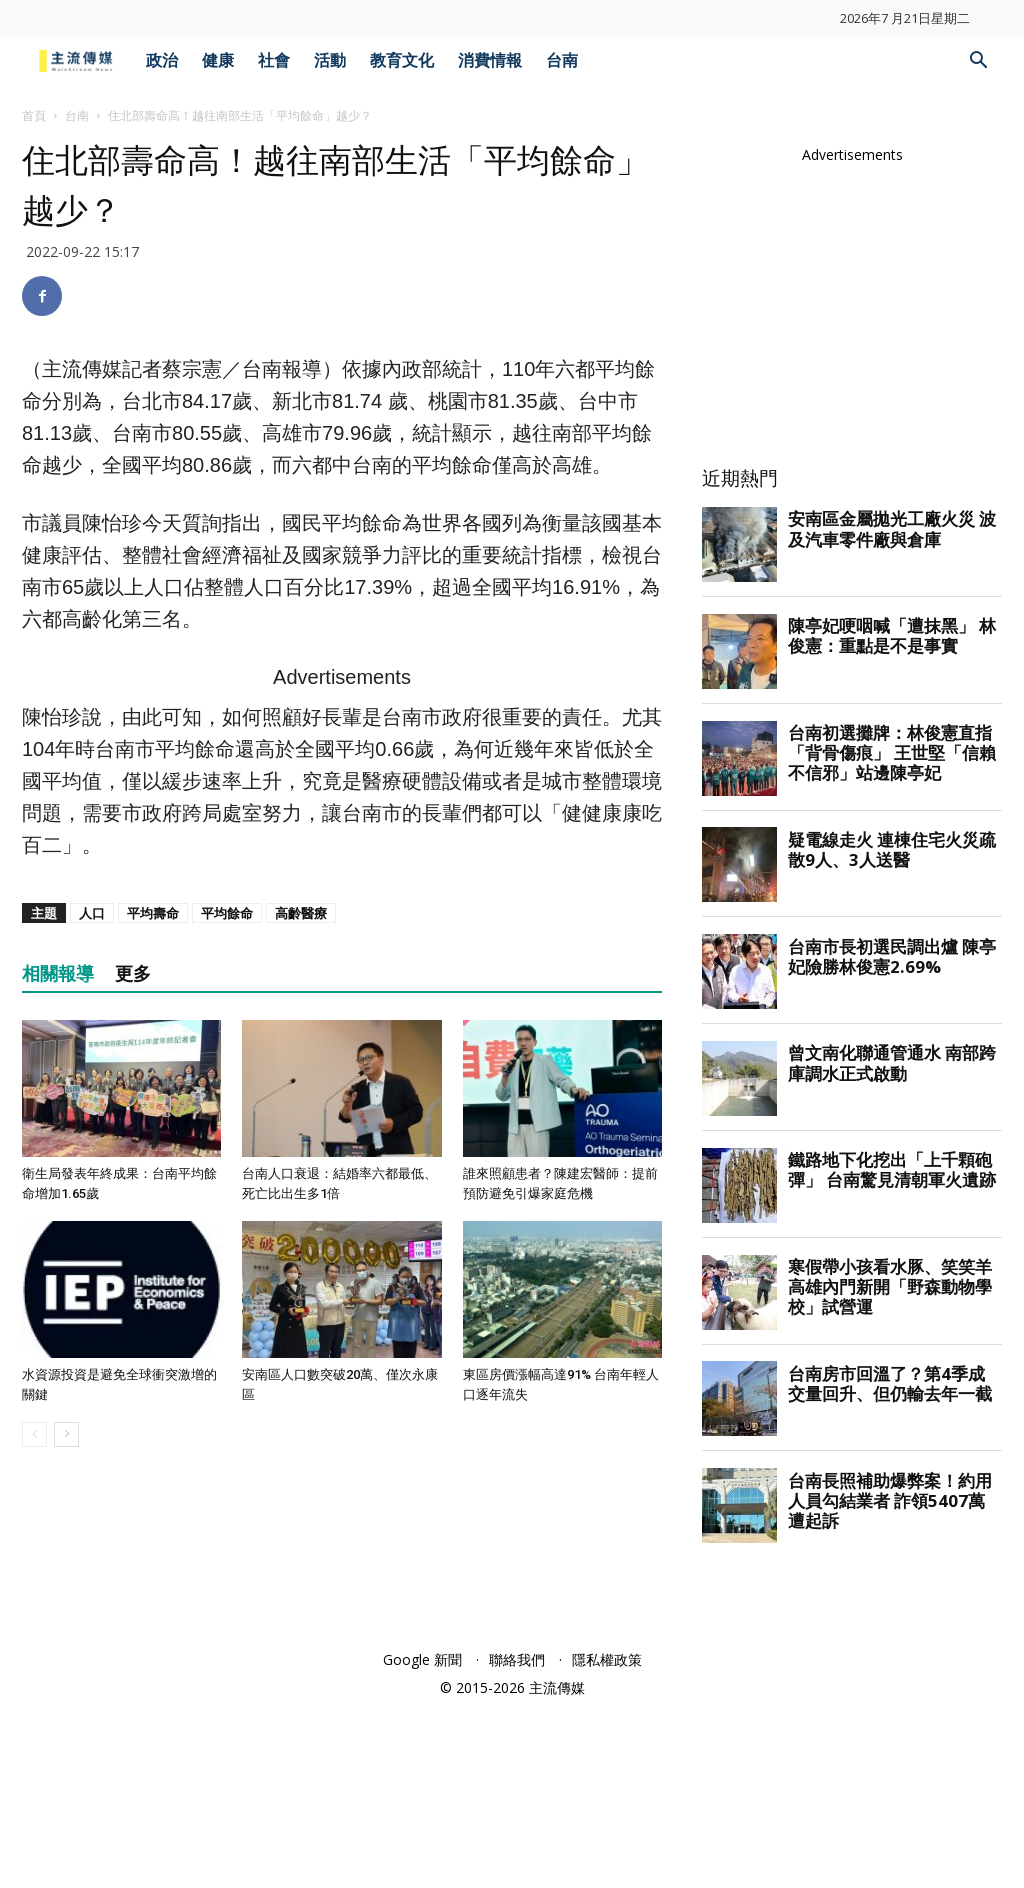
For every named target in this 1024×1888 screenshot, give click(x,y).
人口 (92, 1193)
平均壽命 (153, 1193)
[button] (978, 62)
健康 (218, 60)
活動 (330, 60)
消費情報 (490, 60)
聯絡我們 (517, 1839)
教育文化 (402, 60)
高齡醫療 (301, 1193)
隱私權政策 (607, 1839)
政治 (162, 60)
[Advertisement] (342, 833)
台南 (562, 60)
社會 (274, 60)
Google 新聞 (422, 1839)
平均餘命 (227, 1193)
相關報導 (58, 1253)
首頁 (34, 115)
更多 (133, 1253)
